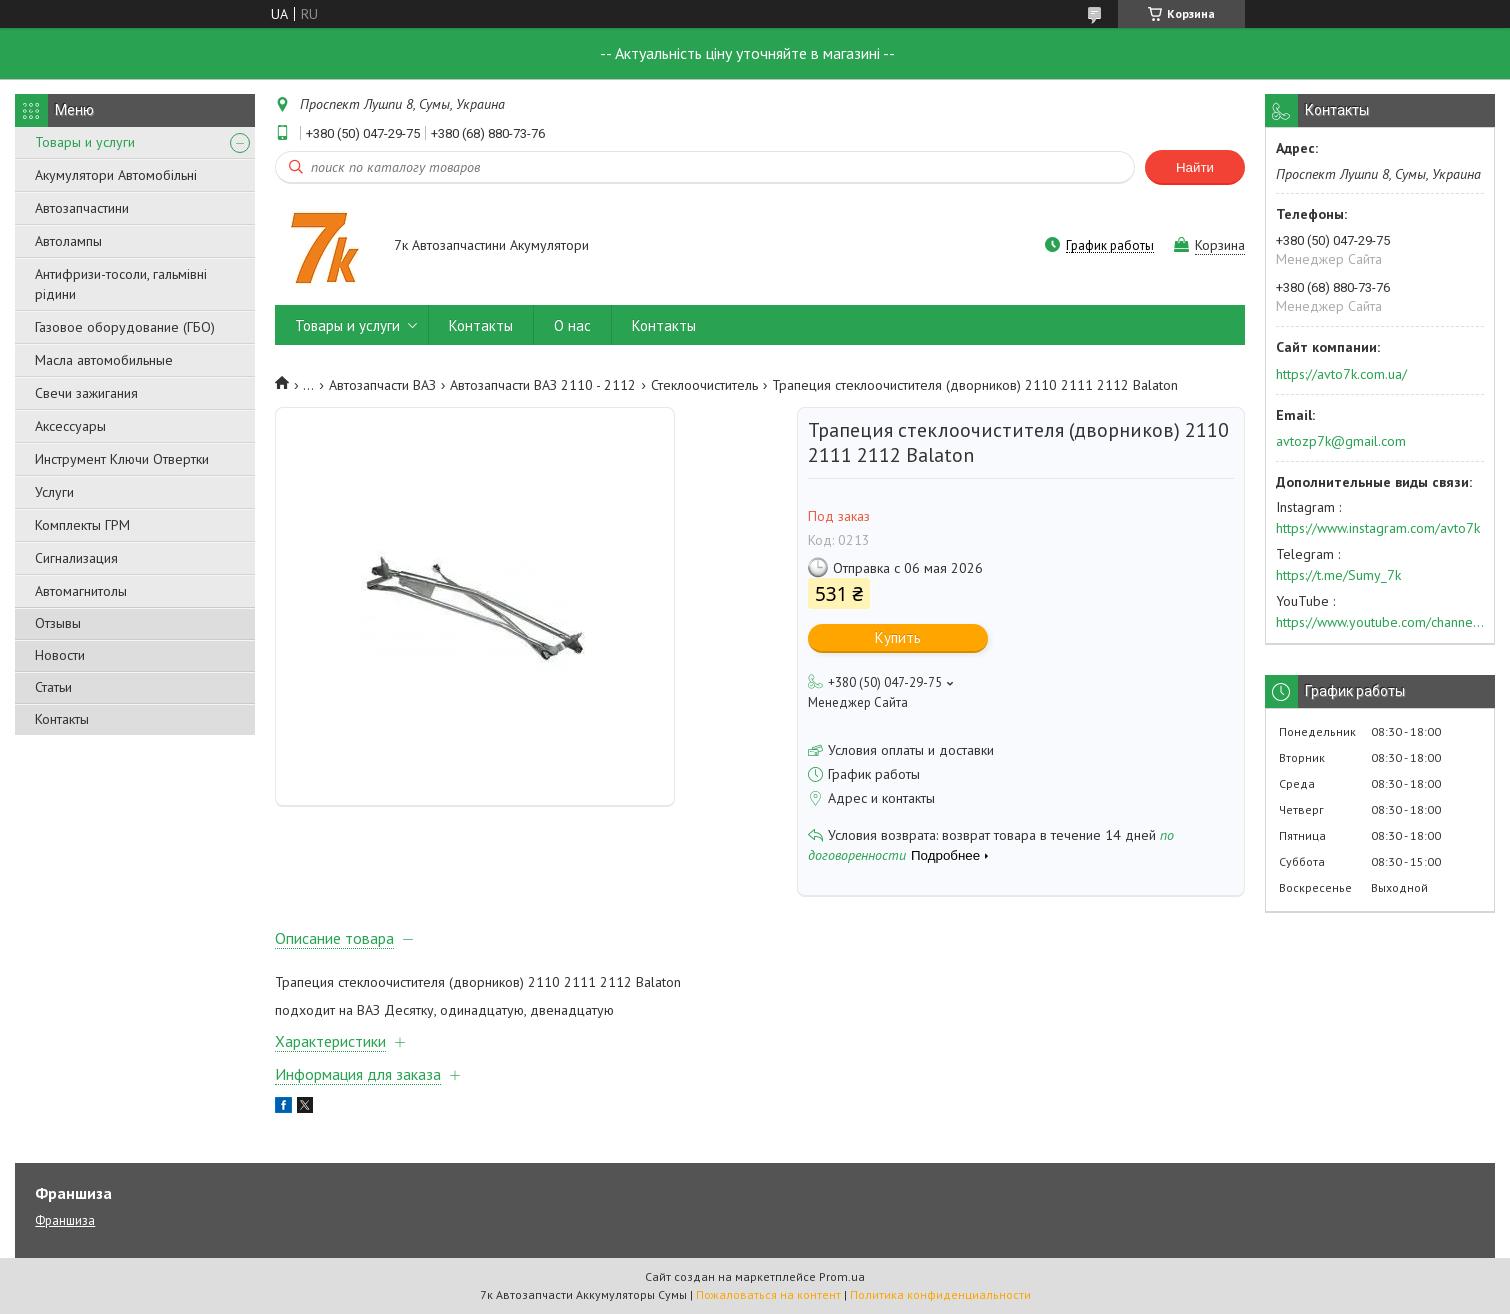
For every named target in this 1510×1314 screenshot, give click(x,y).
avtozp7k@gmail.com (1341, 441)
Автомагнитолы (81, 591)
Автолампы (68, 241)
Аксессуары (70, 426)
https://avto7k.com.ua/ (1341, 374)
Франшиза (65, 1220)
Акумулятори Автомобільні (116, 175)
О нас (572, 325)
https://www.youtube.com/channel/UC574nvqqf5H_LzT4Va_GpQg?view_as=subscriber (1380, 622)
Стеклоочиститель (704, 385)
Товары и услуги (85, 142)
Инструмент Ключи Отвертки (122, 459)
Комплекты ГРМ (82, 525)
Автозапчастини (82, 208)
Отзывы (58, 623)
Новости (60, 655)
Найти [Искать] (1195, 167)
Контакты (62, 719)
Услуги (54, 492)
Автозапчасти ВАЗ (382, 385)
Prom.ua (842, 1276)
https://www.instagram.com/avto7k (1378, 528)
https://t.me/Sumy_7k (1338, 575)
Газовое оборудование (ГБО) (125, 327)
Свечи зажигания (86, 393)
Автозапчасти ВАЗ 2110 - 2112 (543, 385)
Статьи (53, 687)
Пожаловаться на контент (768, 1294)
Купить (898, 637)
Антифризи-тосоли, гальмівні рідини (121, 284)
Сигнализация (76, 558)
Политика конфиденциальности (940, 1294)
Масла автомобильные (104, 360)
